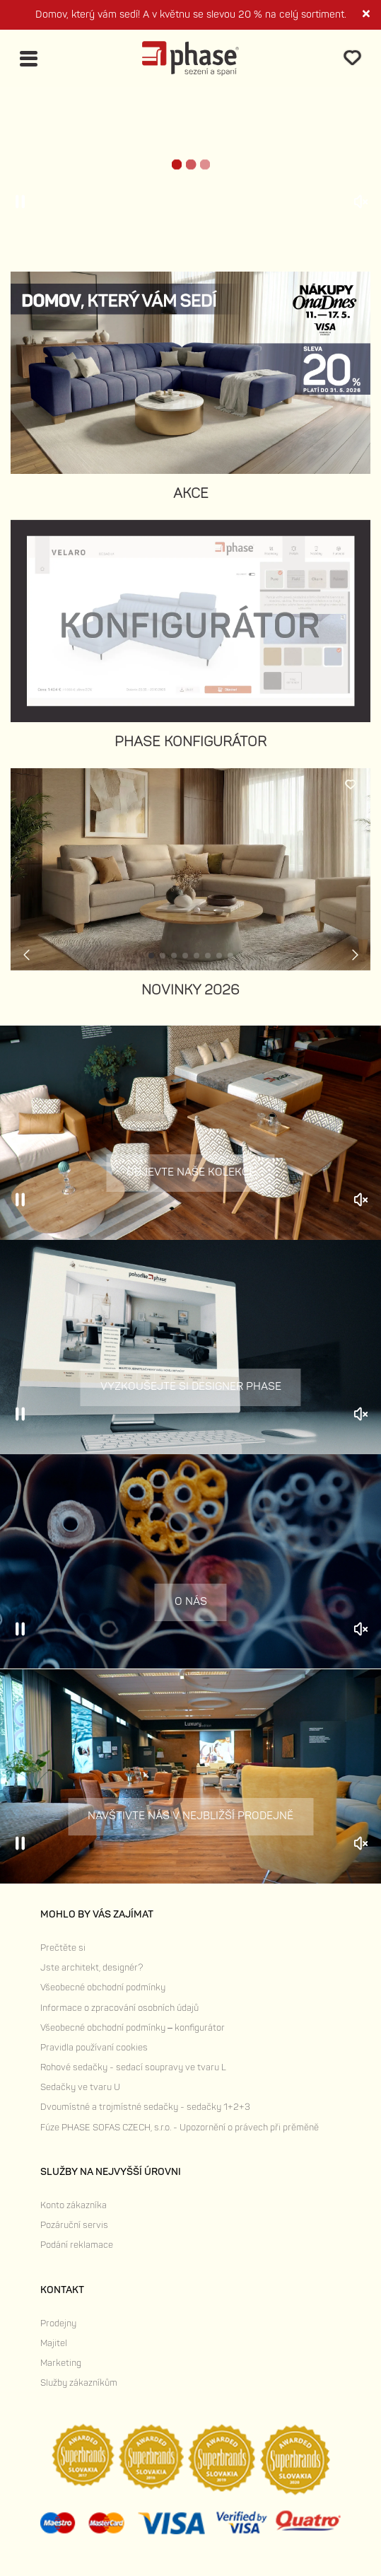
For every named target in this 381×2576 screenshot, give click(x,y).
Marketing (60, 2363)
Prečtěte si (63, 1948)
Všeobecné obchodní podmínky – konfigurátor (132, 2027)
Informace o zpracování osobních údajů (119, 2008)
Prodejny (58, 2323)
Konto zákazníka (73, 2205)
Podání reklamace (76, 2245)
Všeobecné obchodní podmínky (102, 1987)
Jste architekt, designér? (91, 1967)
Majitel (53, 2343)
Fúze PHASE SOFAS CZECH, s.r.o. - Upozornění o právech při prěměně (179, 2127)
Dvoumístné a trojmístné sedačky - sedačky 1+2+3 (145, 2107)
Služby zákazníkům (78, 2383)
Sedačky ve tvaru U (80, 2087)
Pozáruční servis (74, 2225)
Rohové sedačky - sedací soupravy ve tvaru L (133, 2067)
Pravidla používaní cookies (94, 2047)
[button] (151, 955)
